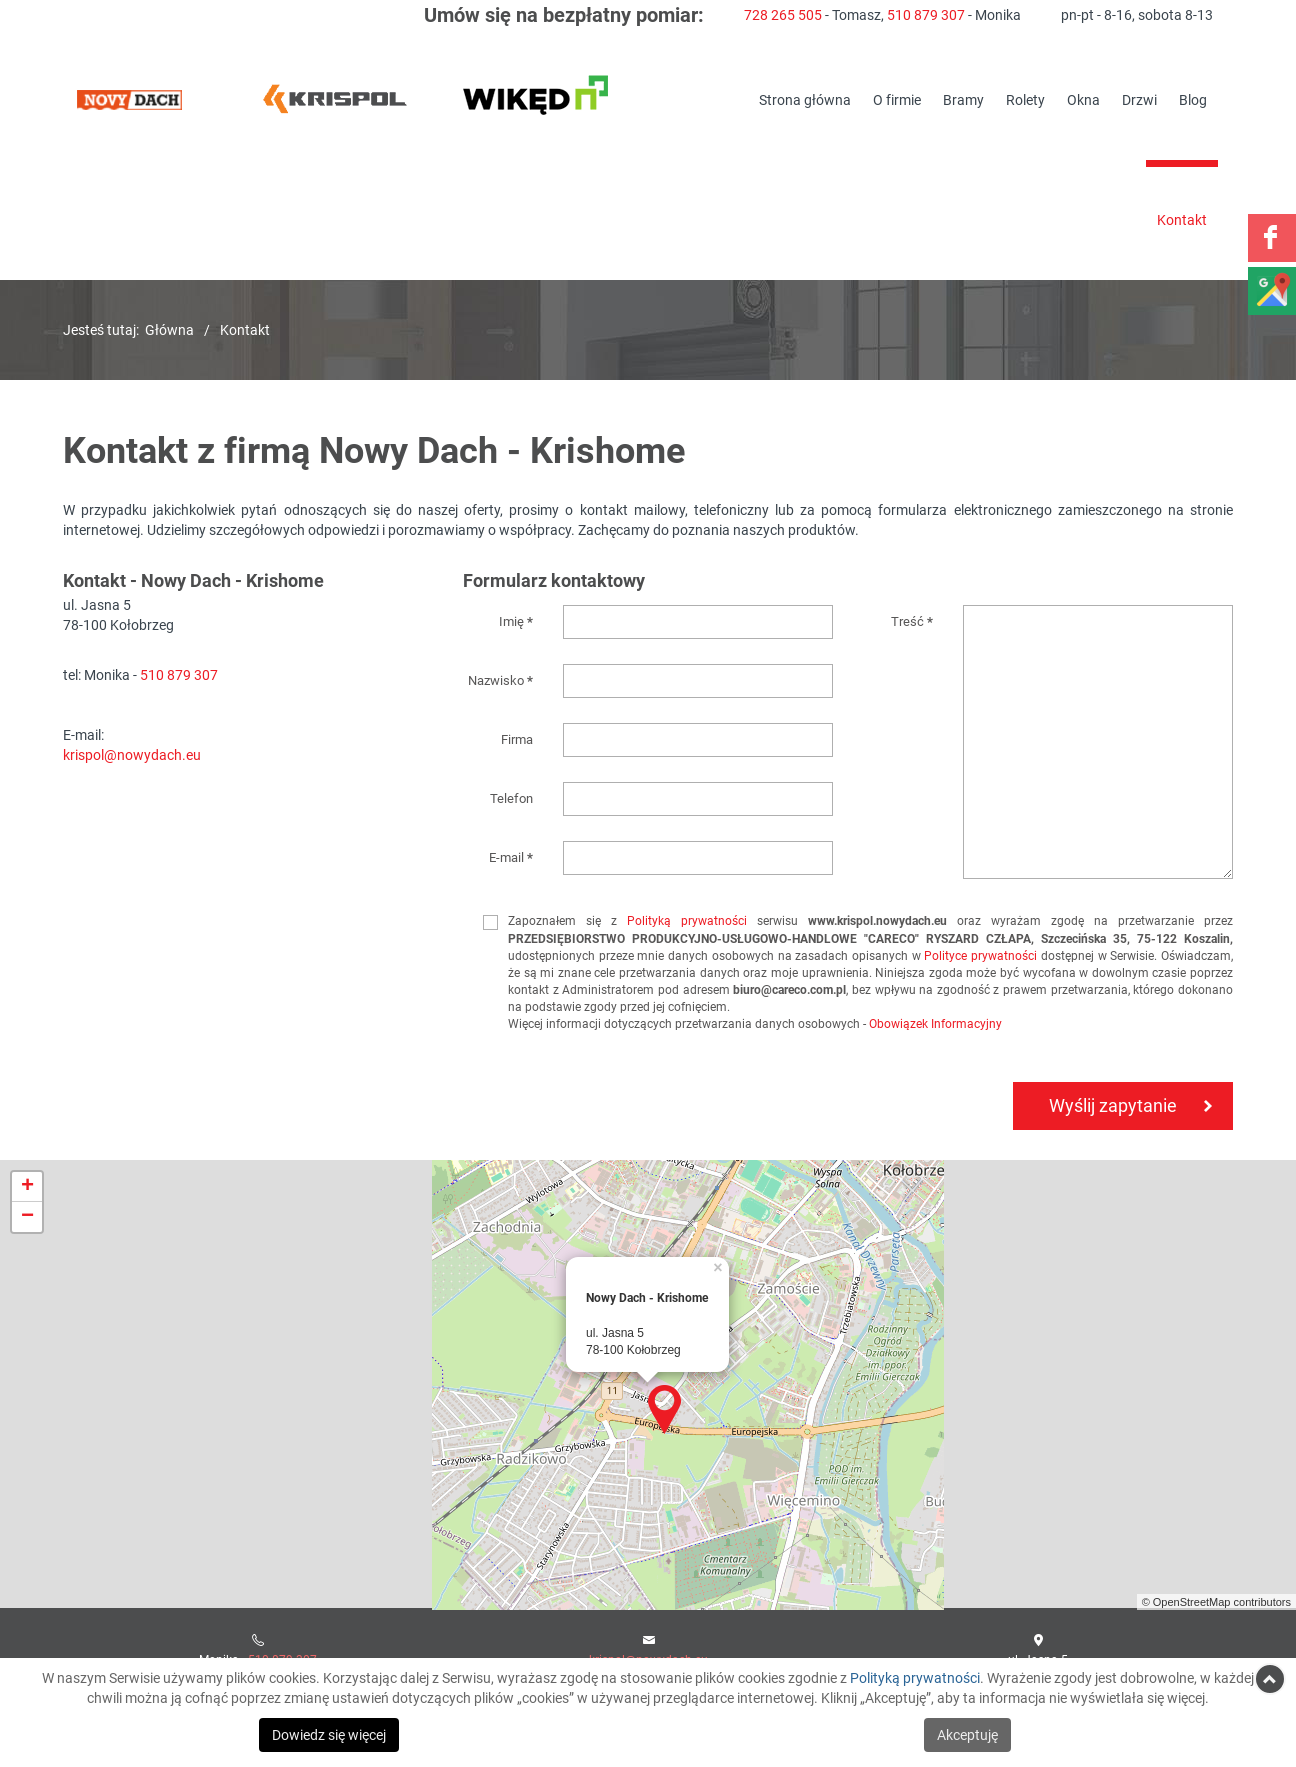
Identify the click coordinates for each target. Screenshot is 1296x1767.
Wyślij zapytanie (1113, 1105)
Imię (516, 621)
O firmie (897, 99)
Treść (912, 621)
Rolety (1025, 99)
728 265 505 (783, 14)
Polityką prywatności (687, 920)
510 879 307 (926, 14)
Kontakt (1182, 219)
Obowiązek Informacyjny (935, 1023)
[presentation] (604, 1132)
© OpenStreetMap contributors (1216, 1602)
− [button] (27, 1217)
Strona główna (805, 99)
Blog (1193, 99)
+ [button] (27, 1187)
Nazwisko (500, 680)
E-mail (511, 857)
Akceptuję (967, 1734)
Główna (169, 329)
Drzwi (1139, 99)
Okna (1083, 99)
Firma (517, 739)
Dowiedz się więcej (329, 1734)
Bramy (963, 99)
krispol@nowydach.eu (132, 754)
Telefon (511, 798)
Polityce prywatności (980, 955)
